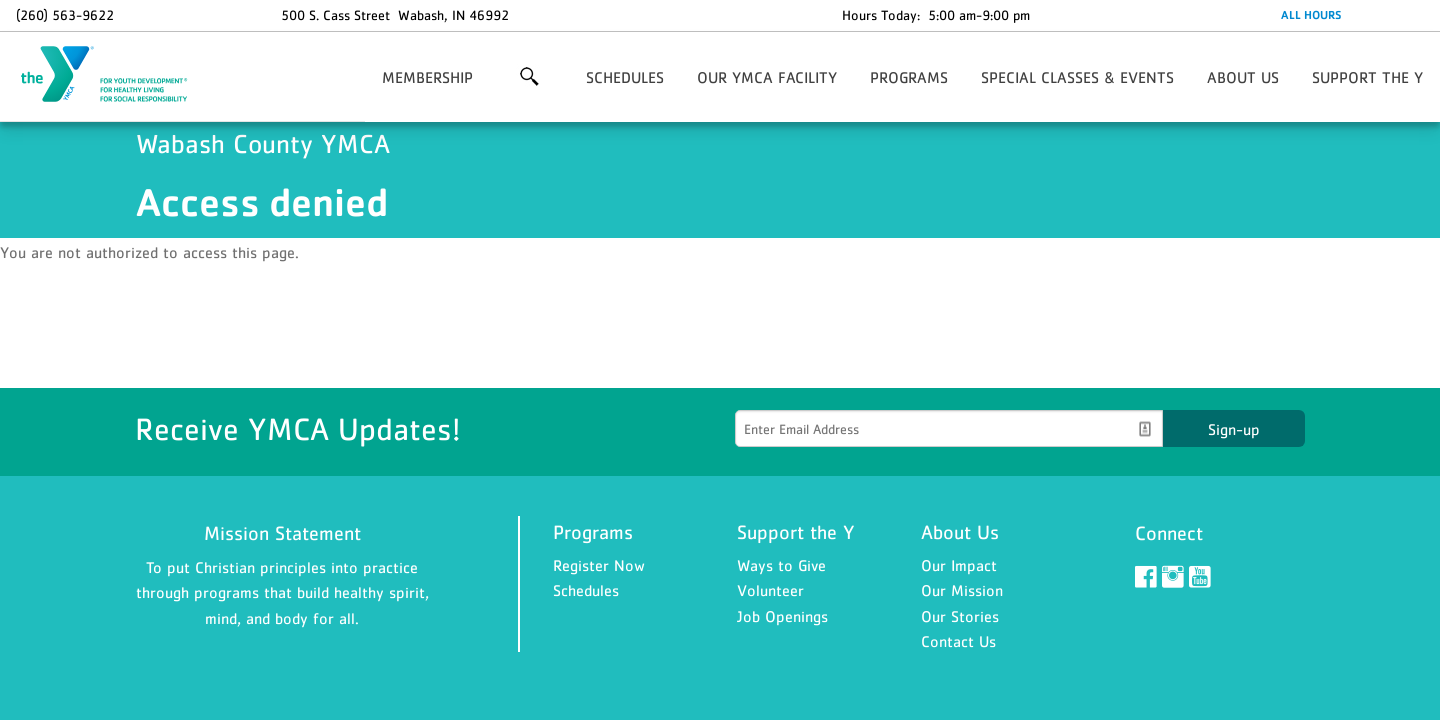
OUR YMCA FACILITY (767, 77)
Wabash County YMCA (116, 75)
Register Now (599, 565)
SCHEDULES (625, 77)
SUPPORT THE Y (1367, 77)
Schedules (586, 590)
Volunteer (770, 590)
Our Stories (960, 616)
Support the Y (796, 532)
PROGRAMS (909, 77)
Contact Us (958, 641)
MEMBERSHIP (427, 77)
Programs (593, 532)
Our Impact (959, 565)
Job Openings (782, 616)
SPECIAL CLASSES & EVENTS (1077, 77)
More (529, 77)
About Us (960, 532)
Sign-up (1234, 429)
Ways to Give (781, 565)
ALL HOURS (1311, 15)
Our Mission (962, 590)
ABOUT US (1243, 77)
